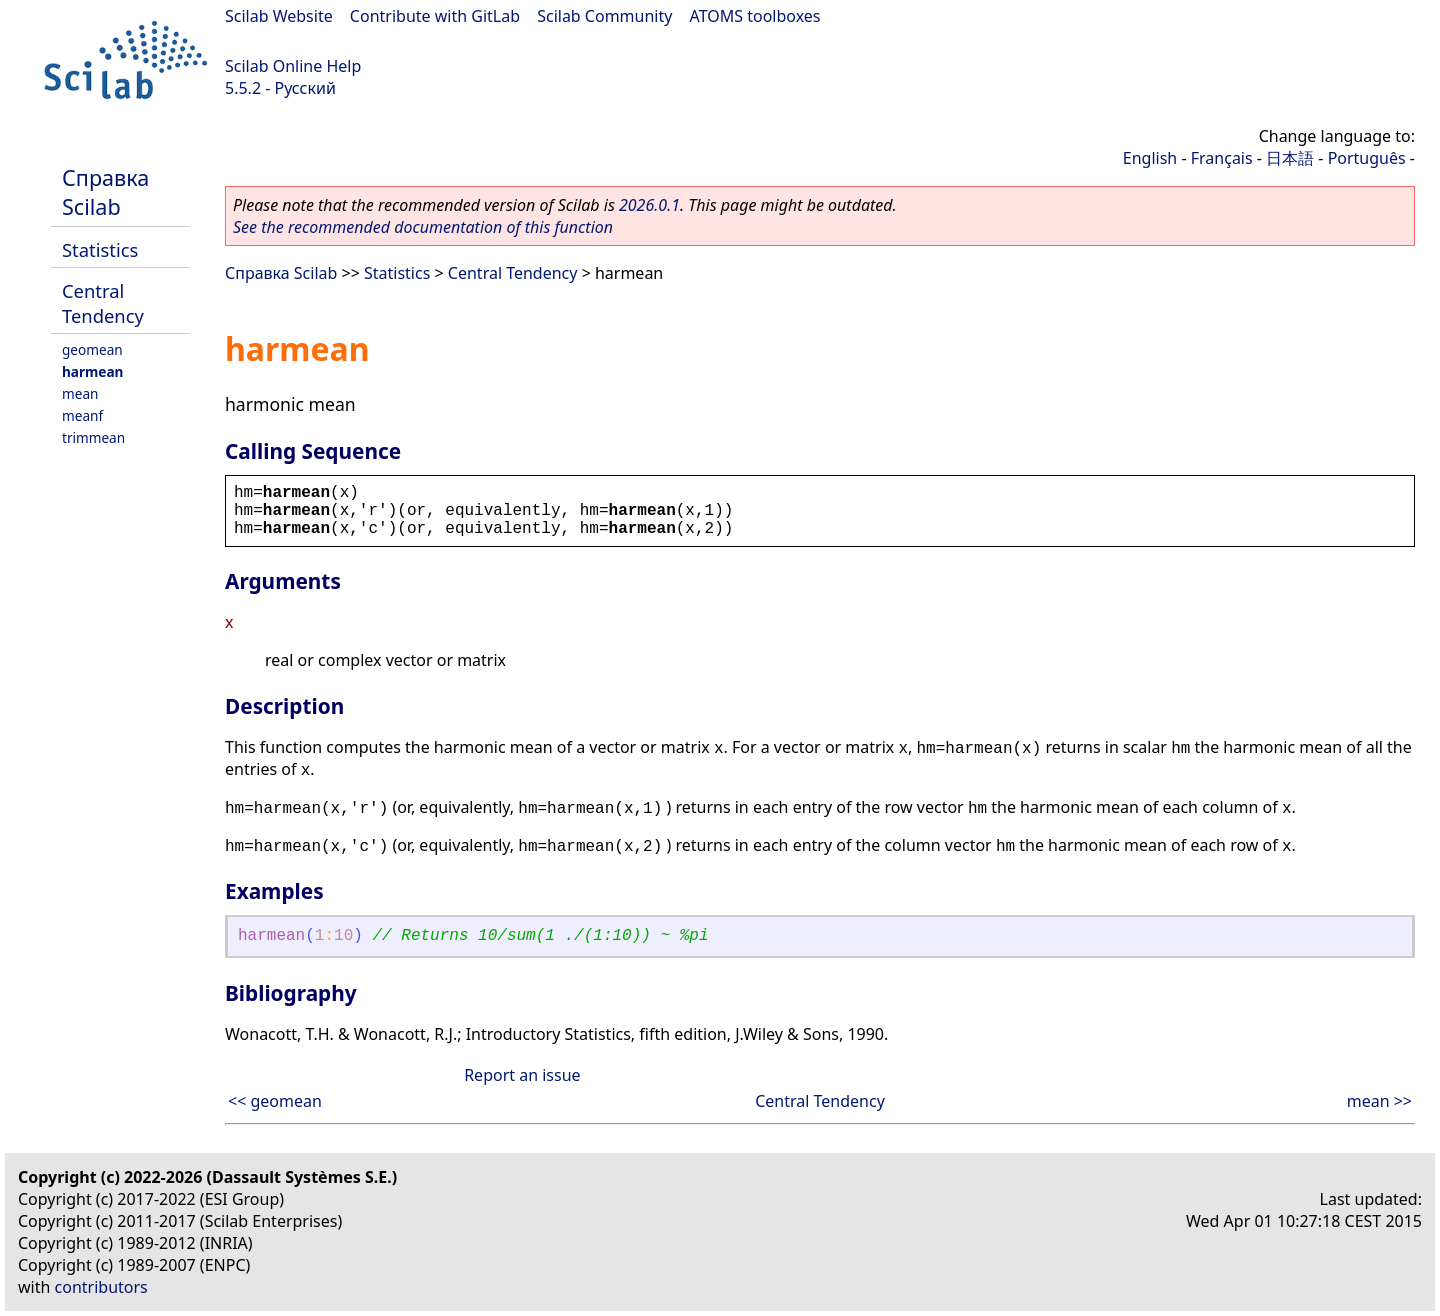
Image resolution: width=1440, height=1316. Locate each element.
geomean (92, 349)
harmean (92, 371)
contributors (101, 1287)
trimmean (93, 437)
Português (1367, 158)
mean (80, 393)
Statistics (100, 249)
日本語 (1290, 158)
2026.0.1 (649, 205)
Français (1222, 158)
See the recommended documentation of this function (423, 227)
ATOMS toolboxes (755, 16)
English (1150, 158)
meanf (82, 415)
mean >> (1379, 1101)
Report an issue (522, 1075)
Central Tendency (103, 303)
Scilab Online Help (293, 66)
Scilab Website (279, 16)
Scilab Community (604, 16)
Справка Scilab (105, 192)
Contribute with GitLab (435, 16)
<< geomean (275, 1101)
